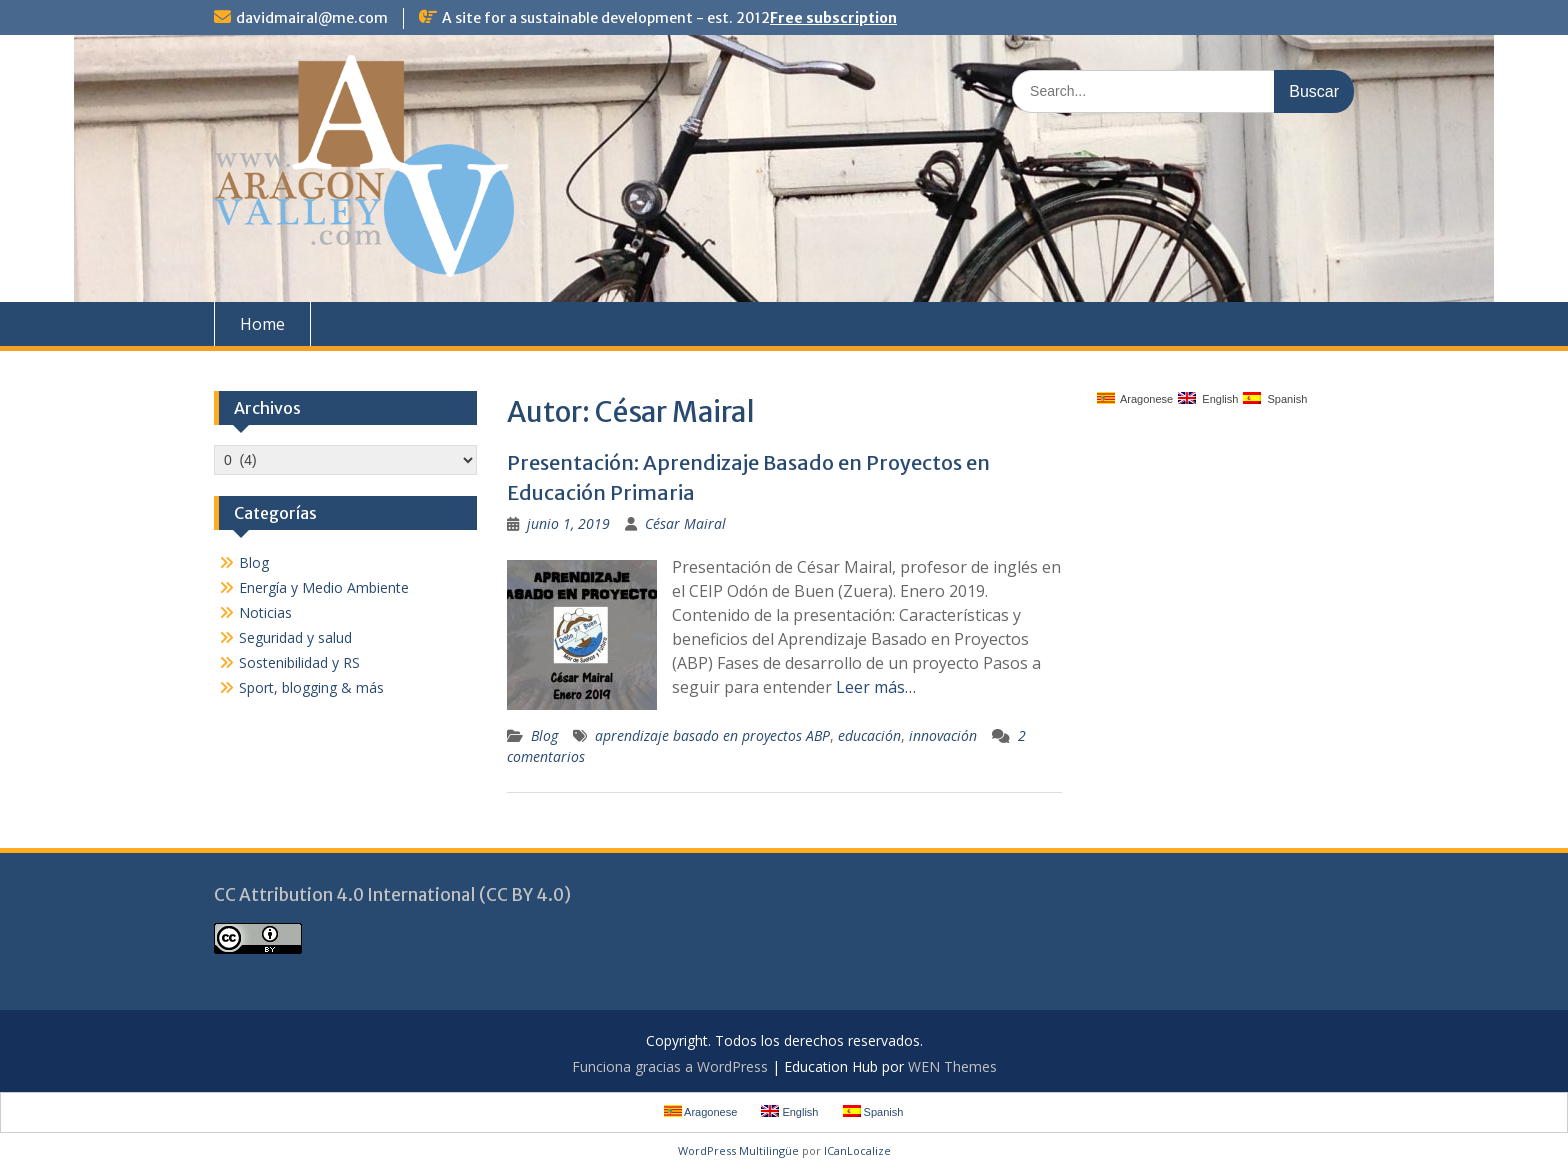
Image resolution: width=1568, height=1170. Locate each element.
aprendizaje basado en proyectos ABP (712, 735)
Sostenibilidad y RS (299, 662)
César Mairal (685, 523)
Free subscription (833, 18)
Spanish (1275, 398)
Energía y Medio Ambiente (324, 587)
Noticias (265, 612)
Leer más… (876, 687)
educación (869, 735)
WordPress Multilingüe (738, 1150)
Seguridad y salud (295, 637)
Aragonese (1135, 398)
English (1208, 398)
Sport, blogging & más (311, 687)
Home (262, 324)
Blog (544, 735)
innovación (943, 735)
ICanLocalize (857, 1150)
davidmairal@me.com (312, 18)
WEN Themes (952, 1066)
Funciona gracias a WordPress (670, 1066)
